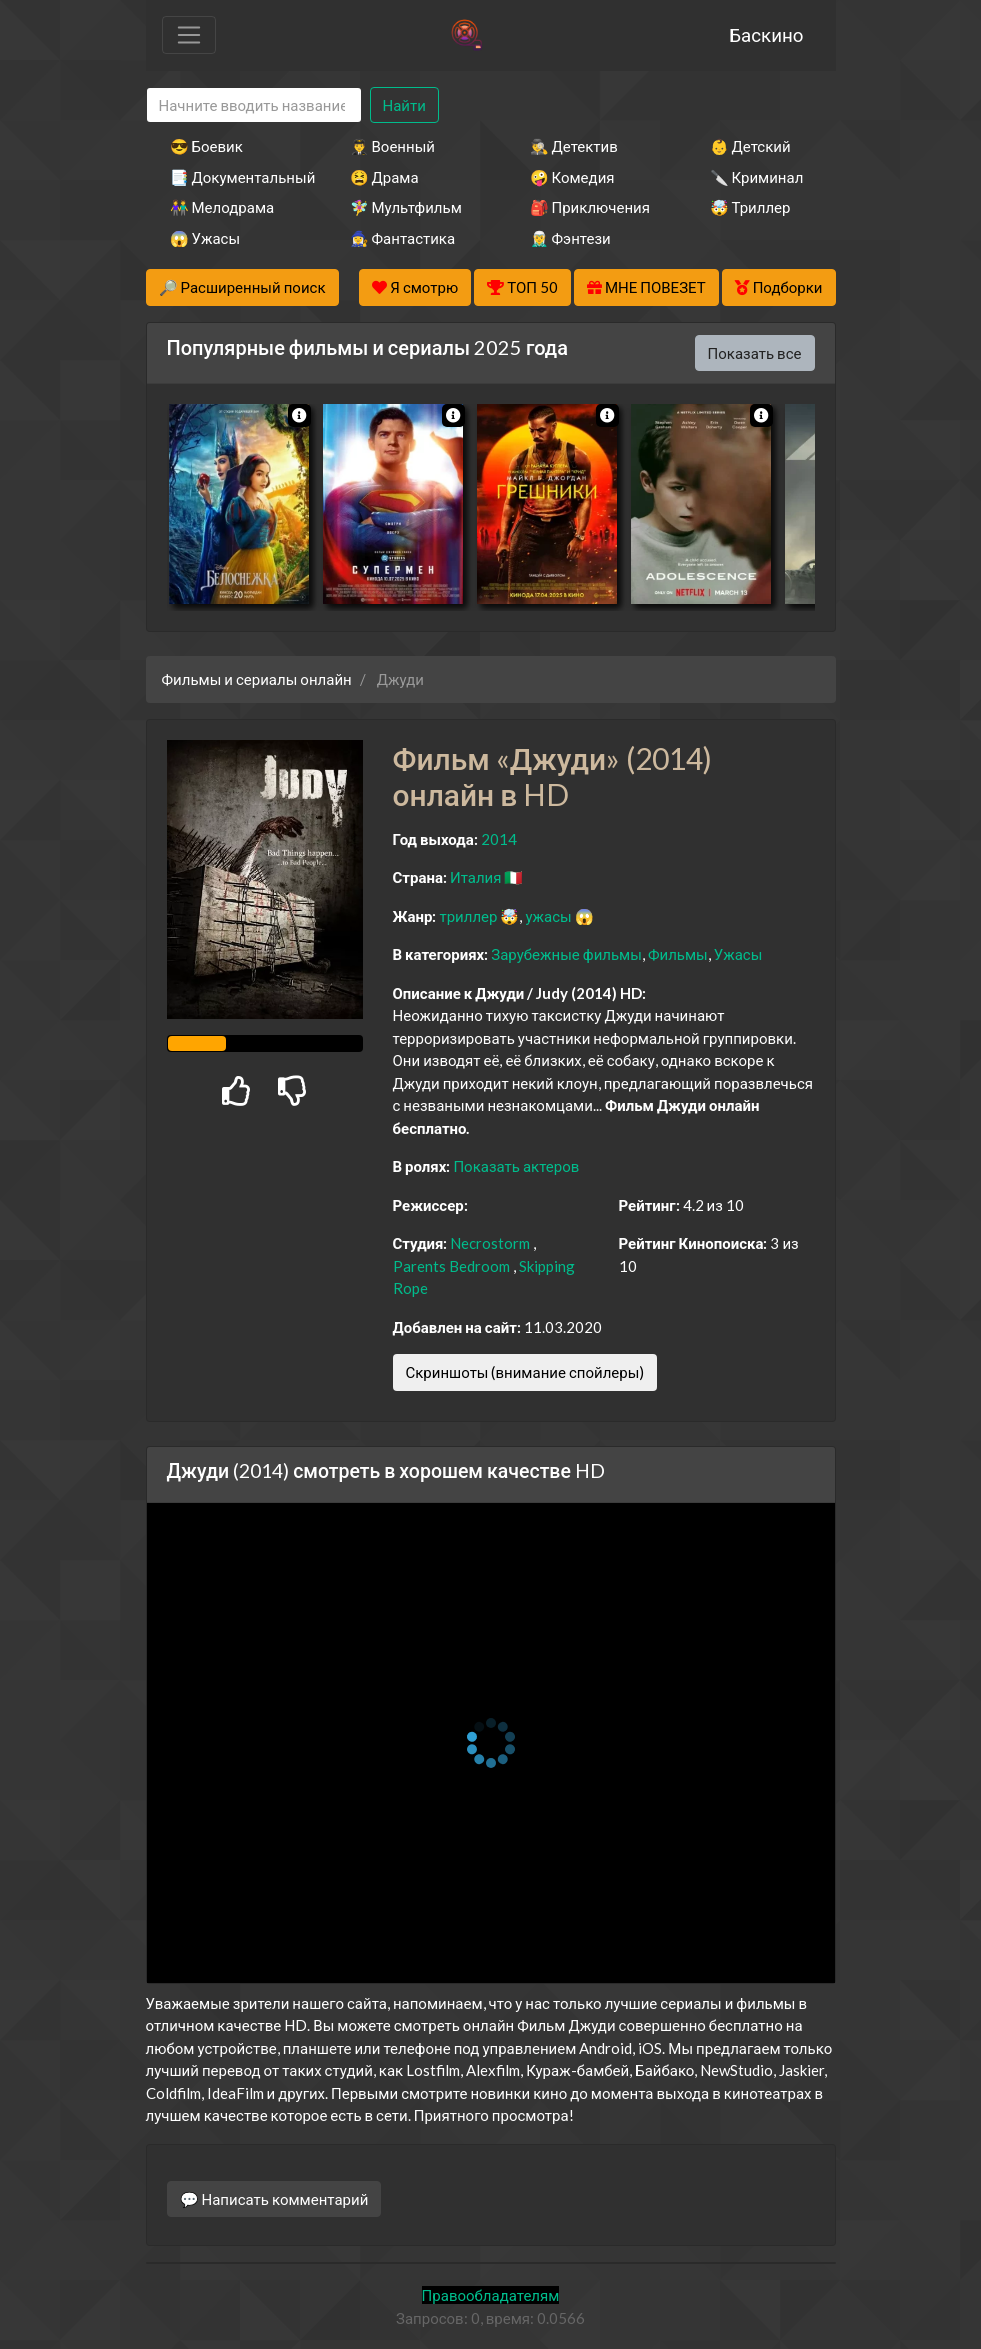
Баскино (766, 34)
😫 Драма (384, 177)
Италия (476, 877)
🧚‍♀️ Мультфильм (406, 207)
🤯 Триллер (750, 207)
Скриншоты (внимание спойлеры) (525, 1372)
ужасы (548, 916)
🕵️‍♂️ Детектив (574, 146)
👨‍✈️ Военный (392, 146)
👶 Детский (750, 146)
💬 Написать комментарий (274, 2199)
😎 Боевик (206, 146)
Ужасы (738, 954)
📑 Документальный (233, 177)
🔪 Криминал (757, 177)
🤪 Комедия (572, 177)
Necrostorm (490, 1243)
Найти (404, 105)
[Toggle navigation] (189, 35)
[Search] (254, 105)
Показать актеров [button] (516, 1166)
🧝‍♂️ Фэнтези (570, 238)
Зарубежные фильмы (566, 954)
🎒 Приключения (590, 207)
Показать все (755, 353)
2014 (499, 839)
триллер (468, 916)
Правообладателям (491, 2295)
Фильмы (678, 954)
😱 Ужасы (205, 238)
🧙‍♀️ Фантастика (403, 238)
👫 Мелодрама (222, 207)
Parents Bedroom (451, 1266)
